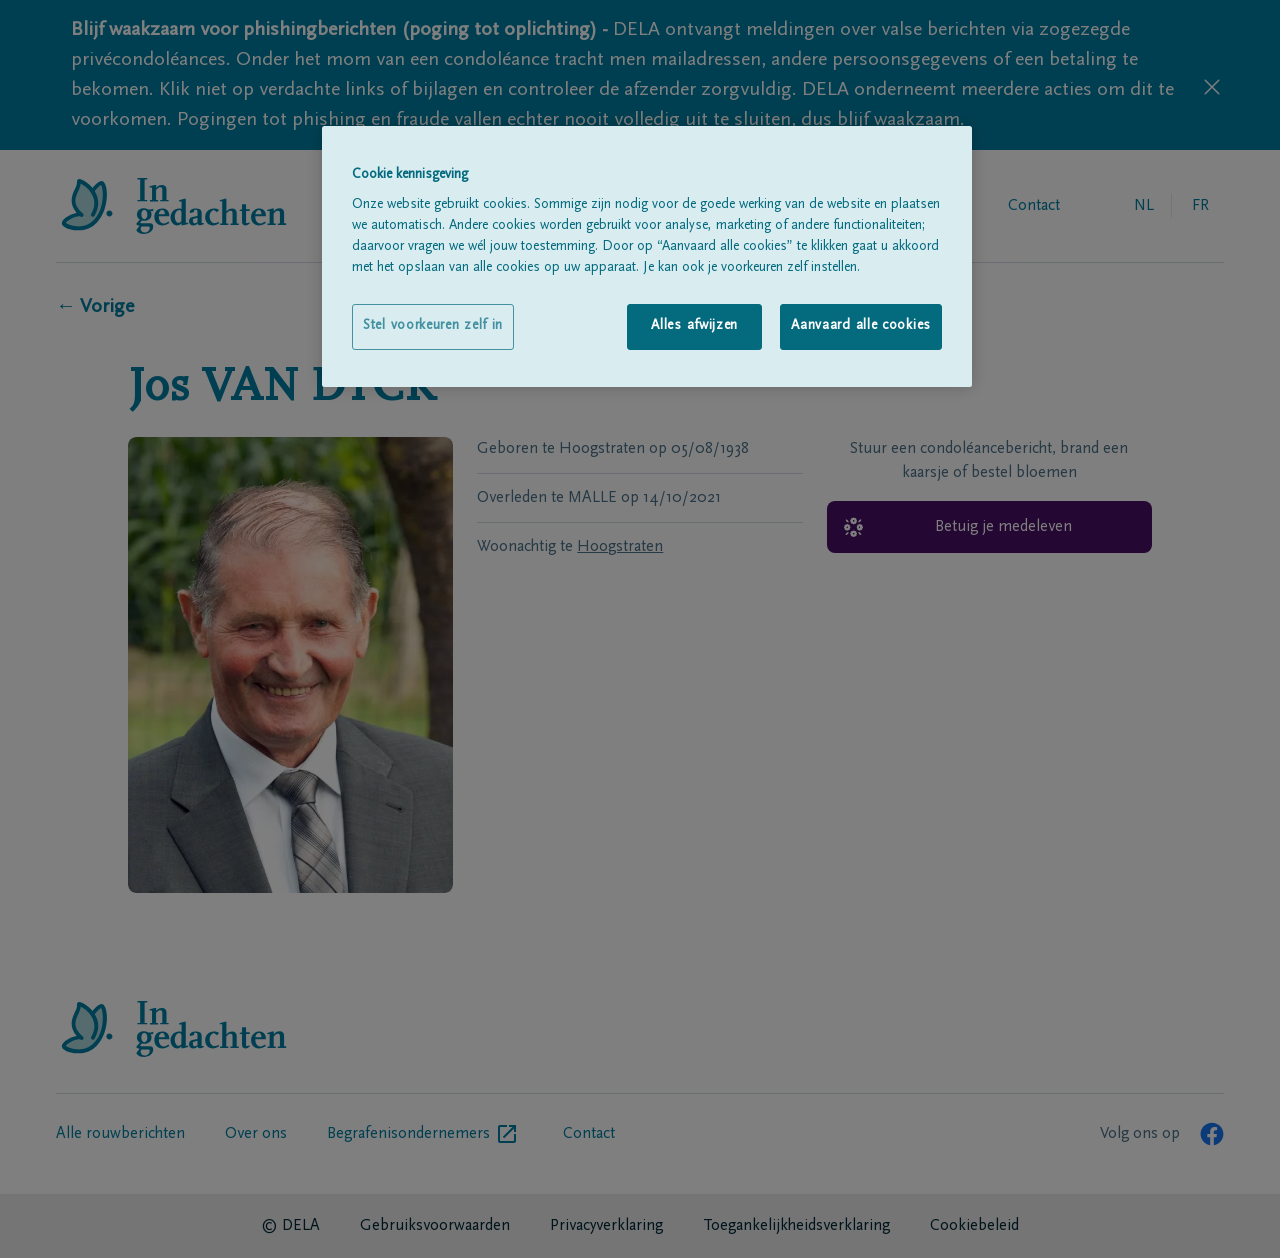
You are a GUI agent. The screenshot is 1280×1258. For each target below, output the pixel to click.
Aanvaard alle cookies (861, 326)
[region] (647, 256)
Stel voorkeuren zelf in (433, 326)
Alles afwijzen (694, 326)
